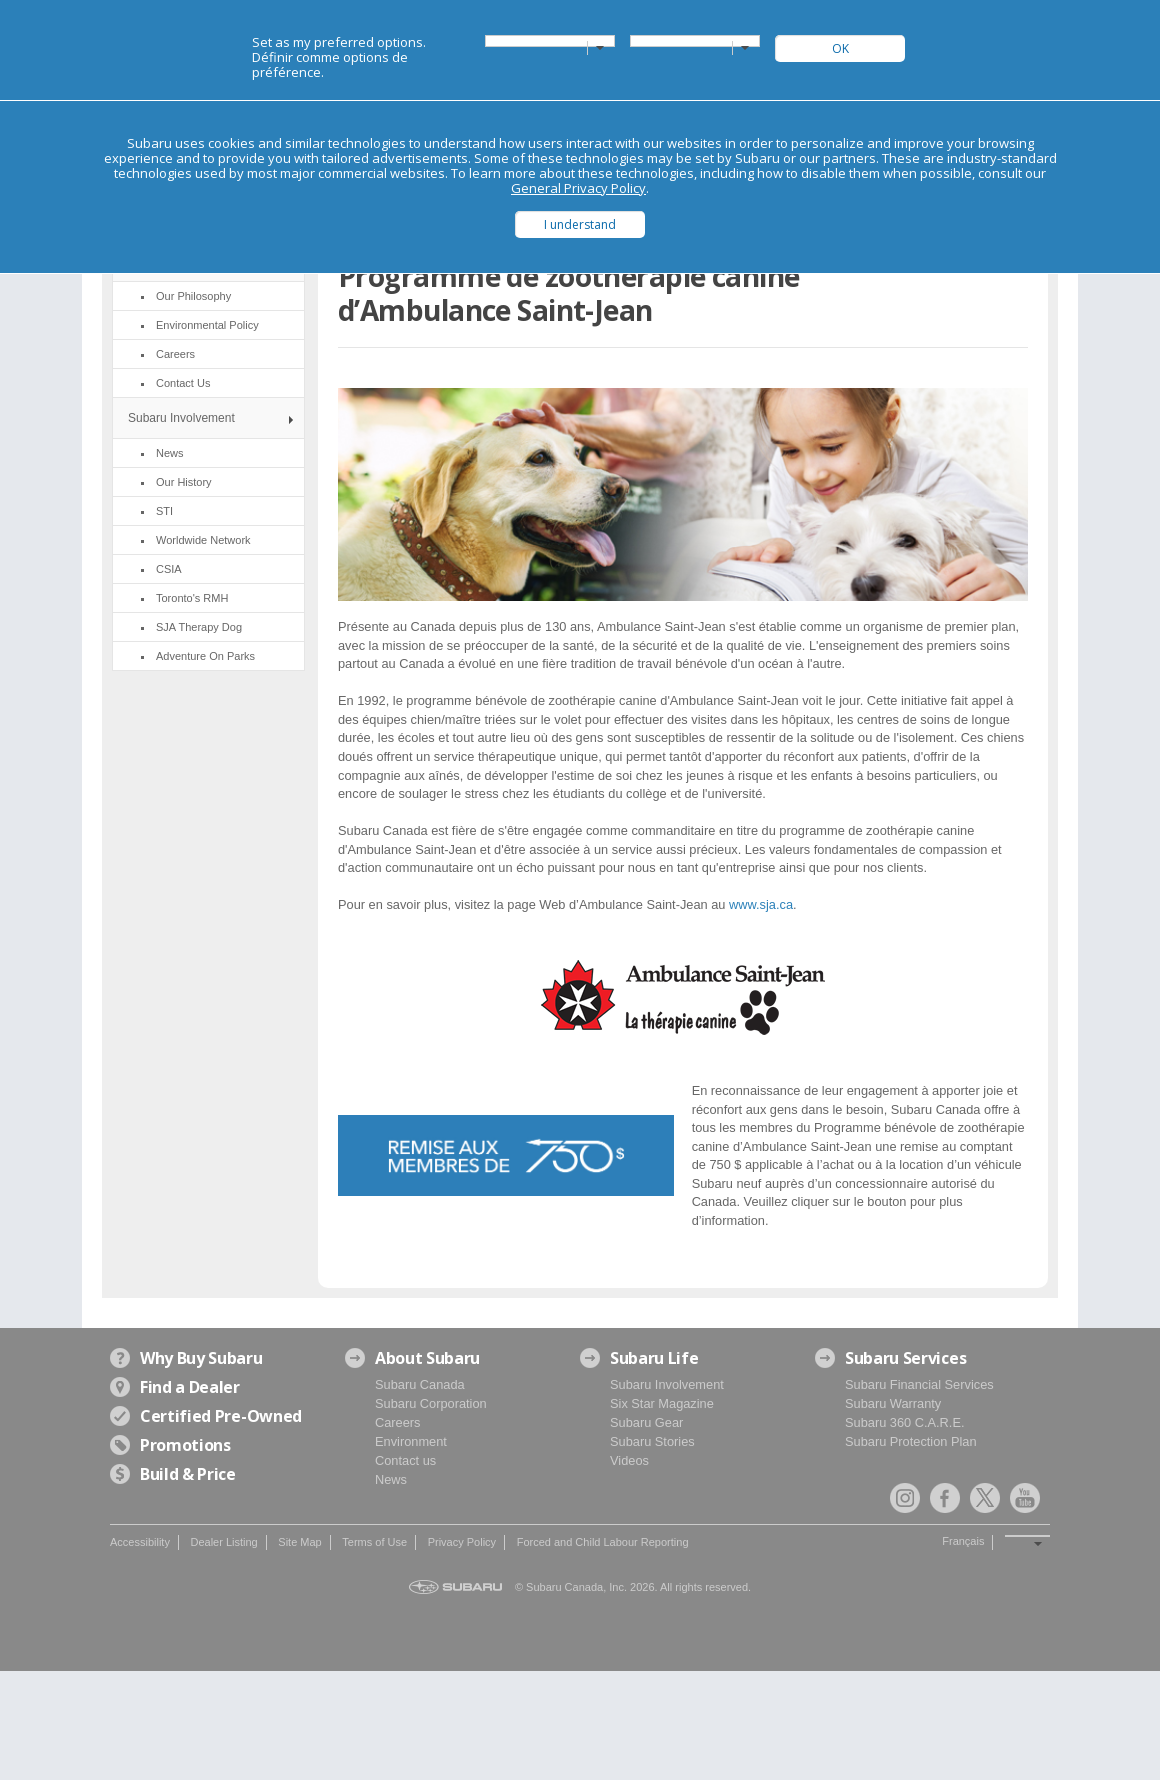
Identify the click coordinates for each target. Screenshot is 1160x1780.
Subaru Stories (652, 1441)
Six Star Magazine (662, 1403)
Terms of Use (374, 1542)
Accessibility (140, 1542)
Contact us (405, 1460)
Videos (629, 1460)
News (391, 1479)
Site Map (299, 1542)
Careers (398, 1422)
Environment (411, 1441)
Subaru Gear (646, 1422)
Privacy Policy (462, 1542)
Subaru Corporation (431, 1403)
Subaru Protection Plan (911, 1441)
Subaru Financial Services (919, 1384)
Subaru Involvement (181, 418)
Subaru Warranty (893, 1403)
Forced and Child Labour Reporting (603, 1542)
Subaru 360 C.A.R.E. (905, 1422)
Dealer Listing (223, 1542)
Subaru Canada (420, 1384)
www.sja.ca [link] (761, 904)
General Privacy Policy (578, 188)
